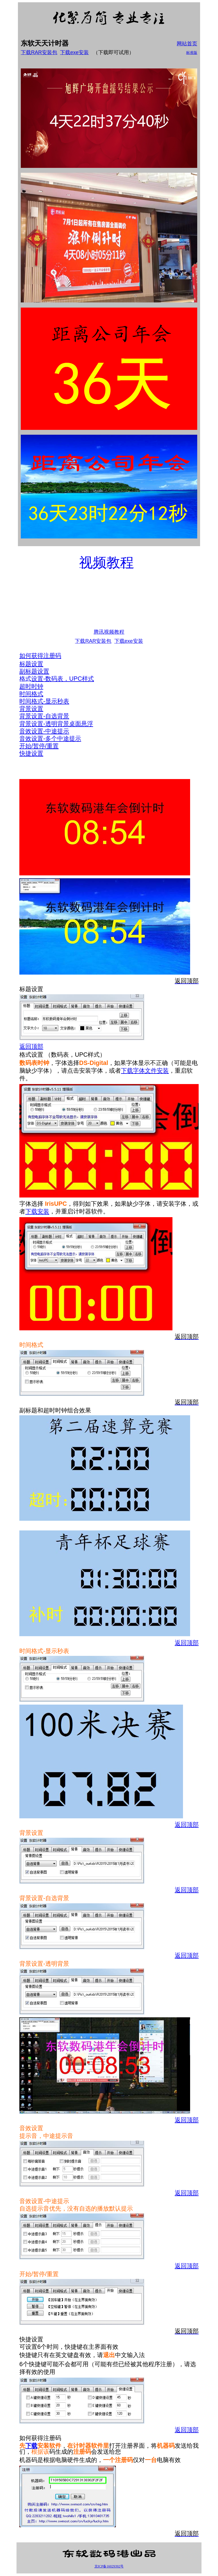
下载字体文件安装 (145, 1070)
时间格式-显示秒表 (44, 701)
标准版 (191, 52)
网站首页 (187, 43)
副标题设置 (34, 671)
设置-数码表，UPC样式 (62, 678)
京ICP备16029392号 (109, 2566)
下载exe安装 (74, 52)
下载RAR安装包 (39, 52)
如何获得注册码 (40, 655)
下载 (31, 2445)
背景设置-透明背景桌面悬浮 (56, 723)
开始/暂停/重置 (39, 746)
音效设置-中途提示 (44, 731)
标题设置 (31, 663)
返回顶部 (31, 1046)
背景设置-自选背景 (44, 716)
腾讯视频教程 (109, 632)
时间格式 (31, 693)
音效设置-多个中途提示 (50, 738)
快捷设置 (31, 753)
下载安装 (37, 1211)
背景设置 (31, 708)
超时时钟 (31, 686)
